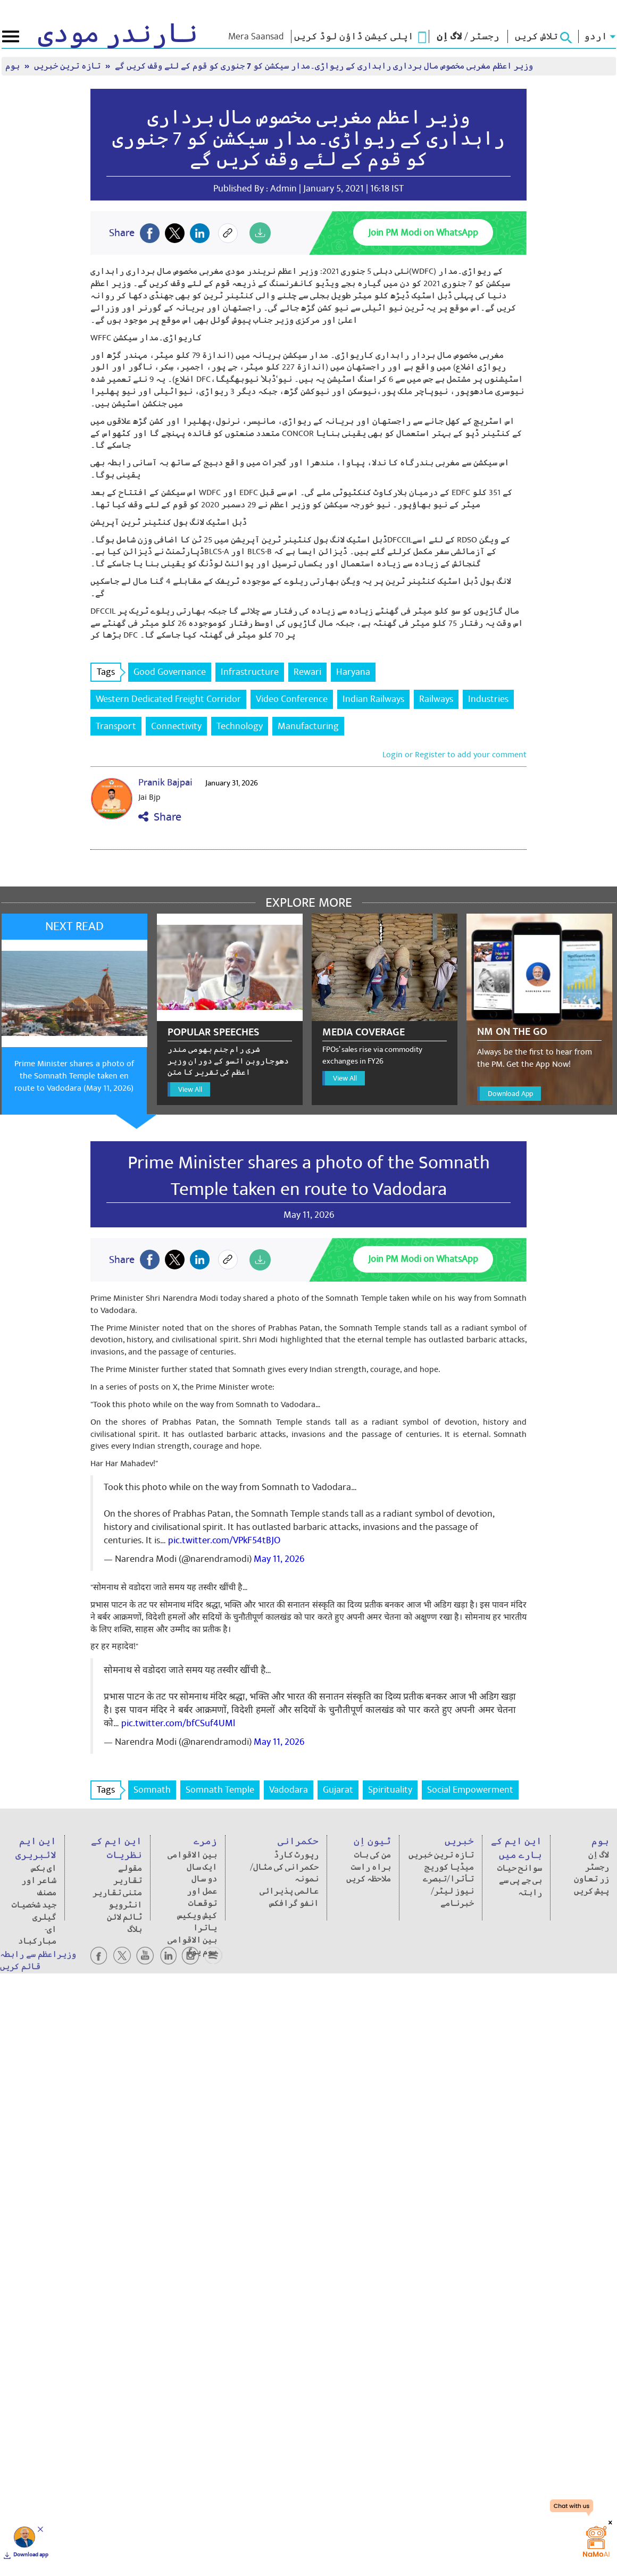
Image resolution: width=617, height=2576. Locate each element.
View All (190, 1089)
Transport (116, 726)
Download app (30, 2555)
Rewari (307, 672)
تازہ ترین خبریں (68, 66)
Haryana (353, 672)
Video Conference (292, 699)
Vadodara (288, 1789)
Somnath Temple (220, 1789)
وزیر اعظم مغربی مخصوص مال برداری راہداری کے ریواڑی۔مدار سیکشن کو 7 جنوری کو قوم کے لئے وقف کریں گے (324, 66)
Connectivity (176, 726)
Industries (488, 699)
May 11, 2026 (279, 1559)
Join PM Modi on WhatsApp (423, 232)
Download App (510, 1094)
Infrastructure (250, 672)
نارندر (118, 34)
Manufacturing (308, 726)
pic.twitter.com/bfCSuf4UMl (178, 1723)
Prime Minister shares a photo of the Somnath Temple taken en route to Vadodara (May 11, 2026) (74, 1076)
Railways (436, 699)
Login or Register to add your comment (454, 755)
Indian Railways (373, 699)
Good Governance (170, 672)
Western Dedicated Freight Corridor (168, 699)
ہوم (13, 66)
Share (159, 817)
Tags (109, 672)
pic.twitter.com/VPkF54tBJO (224, 1540)
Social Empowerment (470, 1789)
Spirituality (390, 1789)
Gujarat (338, 1789)
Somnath (152, 1789)
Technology (239, 726)
